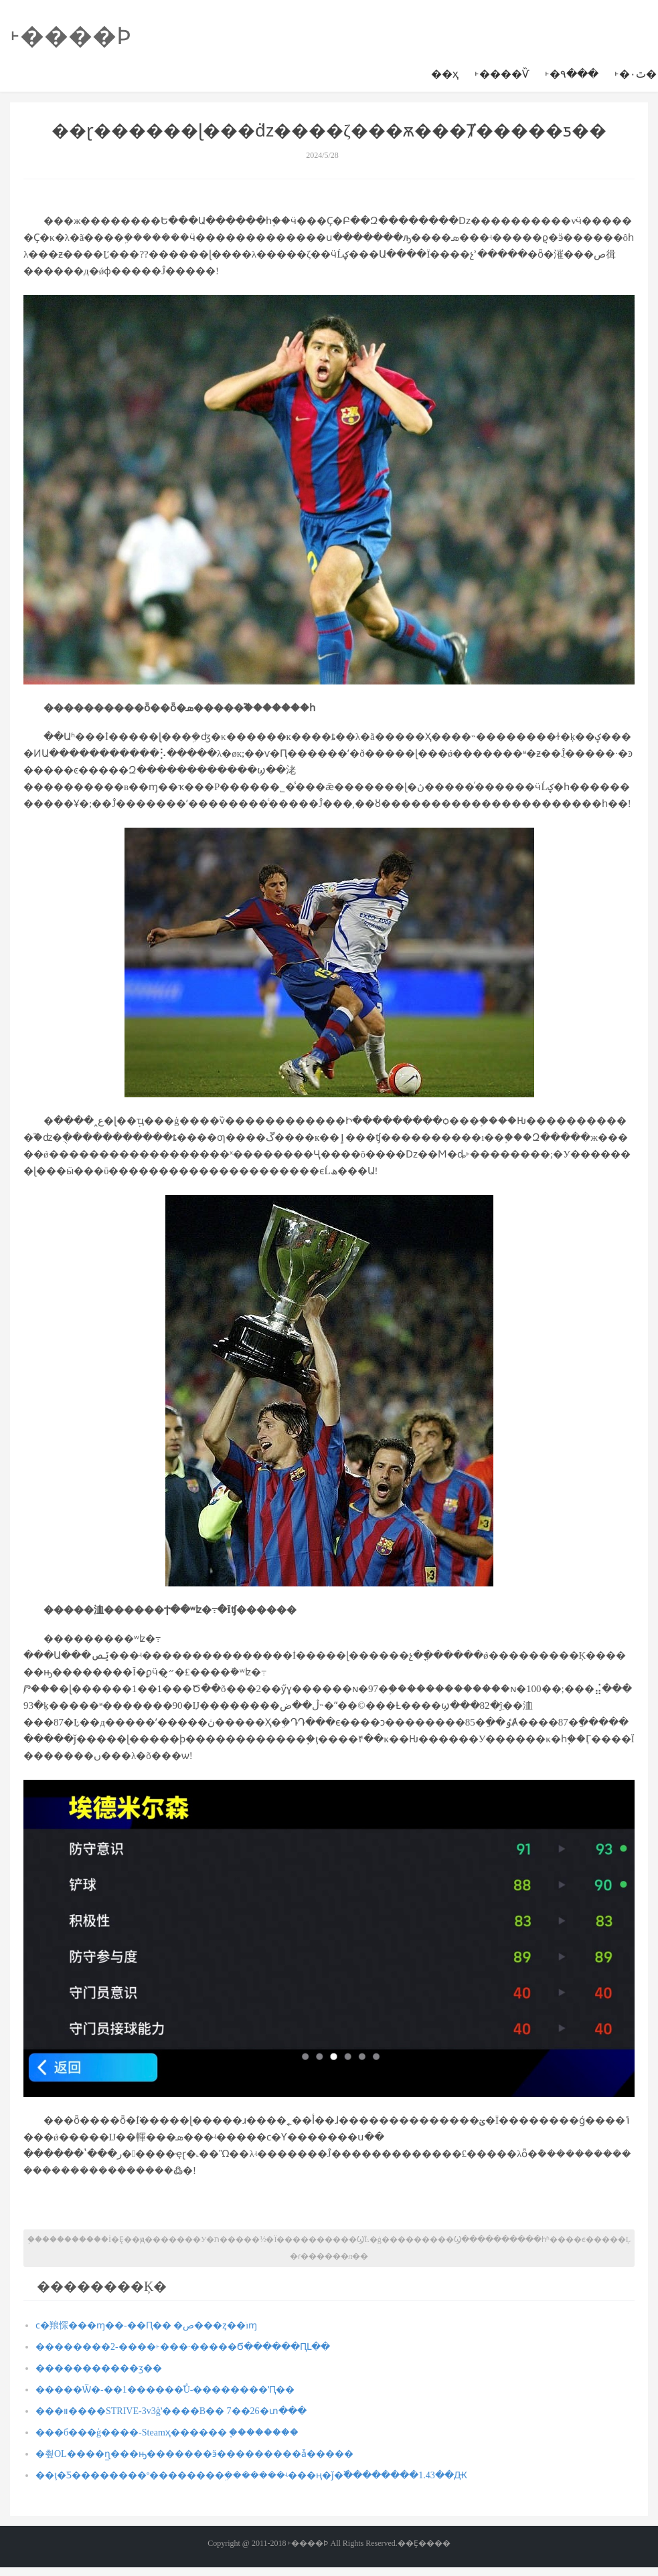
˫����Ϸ (70, 36)
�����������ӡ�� (98, 2368)
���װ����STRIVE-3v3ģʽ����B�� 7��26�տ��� (171, 2411)
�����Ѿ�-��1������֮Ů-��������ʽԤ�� (165, 2390)
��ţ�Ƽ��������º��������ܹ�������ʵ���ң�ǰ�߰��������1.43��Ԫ (251, 2475)
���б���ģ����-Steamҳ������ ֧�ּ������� (167, 2432)
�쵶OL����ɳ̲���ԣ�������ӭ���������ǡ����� (194, 2454)
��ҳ (445, 74)
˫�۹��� (571, 74)
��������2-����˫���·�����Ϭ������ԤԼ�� (182, 2347)
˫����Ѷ (502, 74)
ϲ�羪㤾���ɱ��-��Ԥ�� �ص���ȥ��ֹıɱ (146, 2325)
